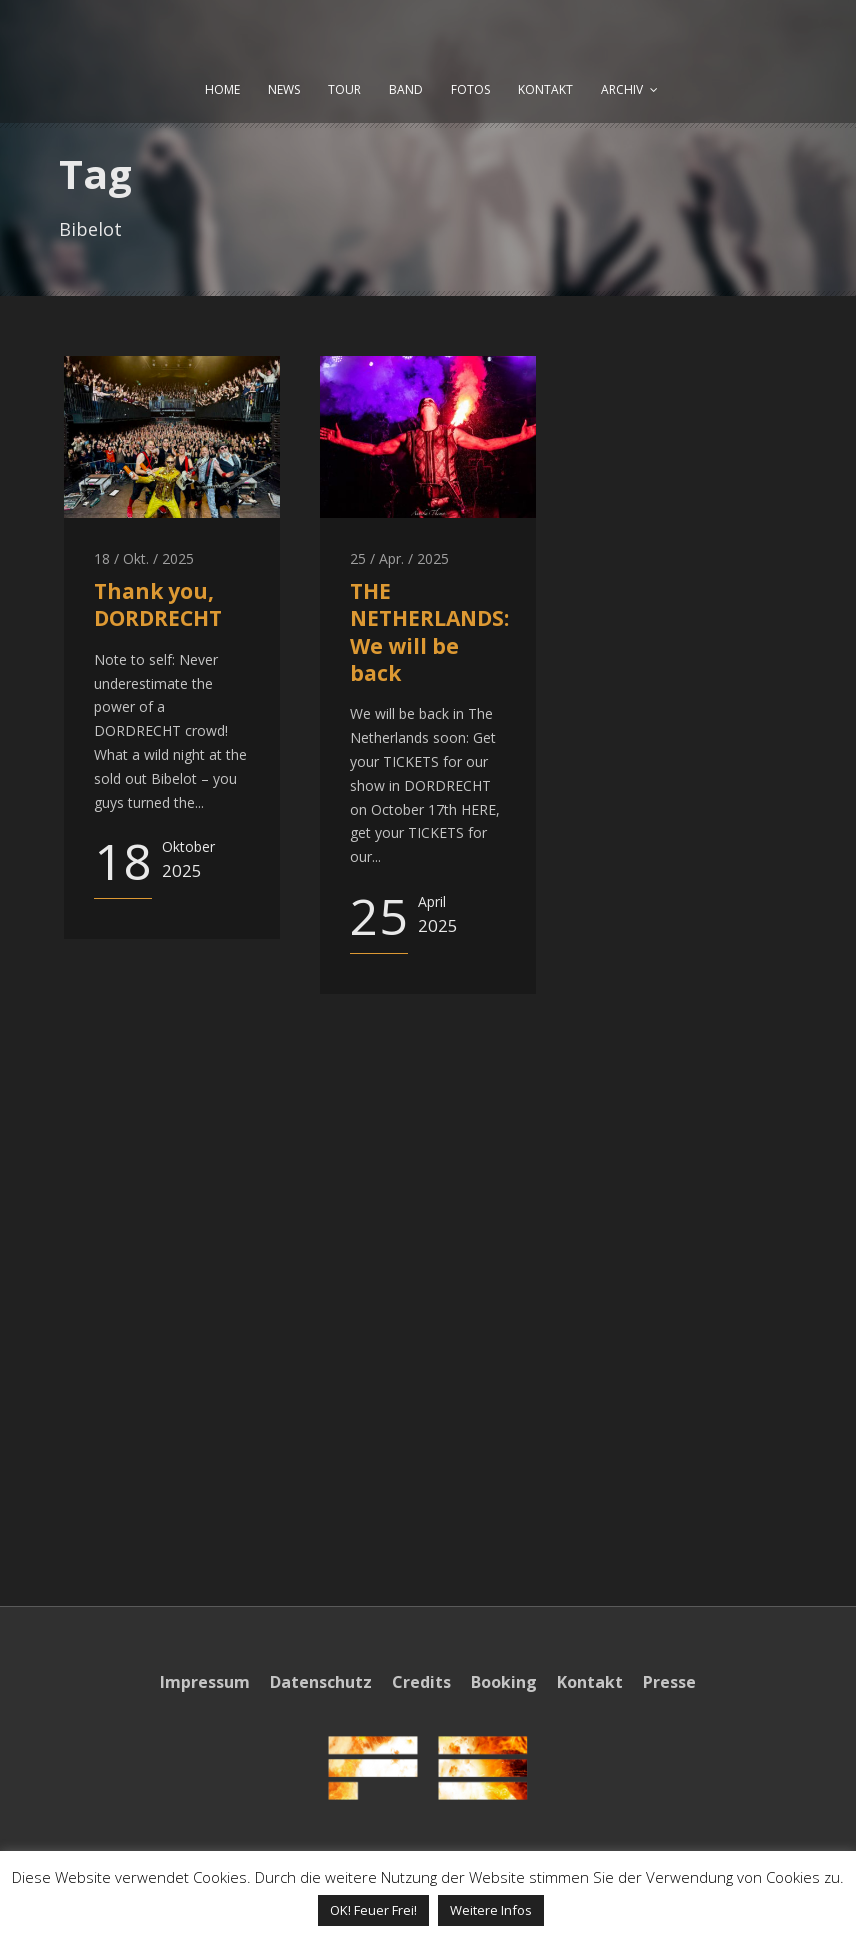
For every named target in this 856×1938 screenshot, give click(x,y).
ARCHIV (622, 89)
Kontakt (590, 1682)
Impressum (205, 1682)
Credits (421, 1682)
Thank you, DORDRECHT (158, 604)
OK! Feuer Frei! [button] (373, 1910)
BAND (406, 89)
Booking (504, 1682)
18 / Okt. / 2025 (144, 558)
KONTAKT (545, 89)
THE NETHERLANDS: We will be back (429, 632)
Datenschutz (321, 1682)
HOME (222, 89)
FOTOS (470, 89)
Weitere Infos (491, 1910)
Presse (669, 1682)
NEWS (284, 89)
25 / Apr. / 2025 (399, 558)
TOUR (344, 89)
